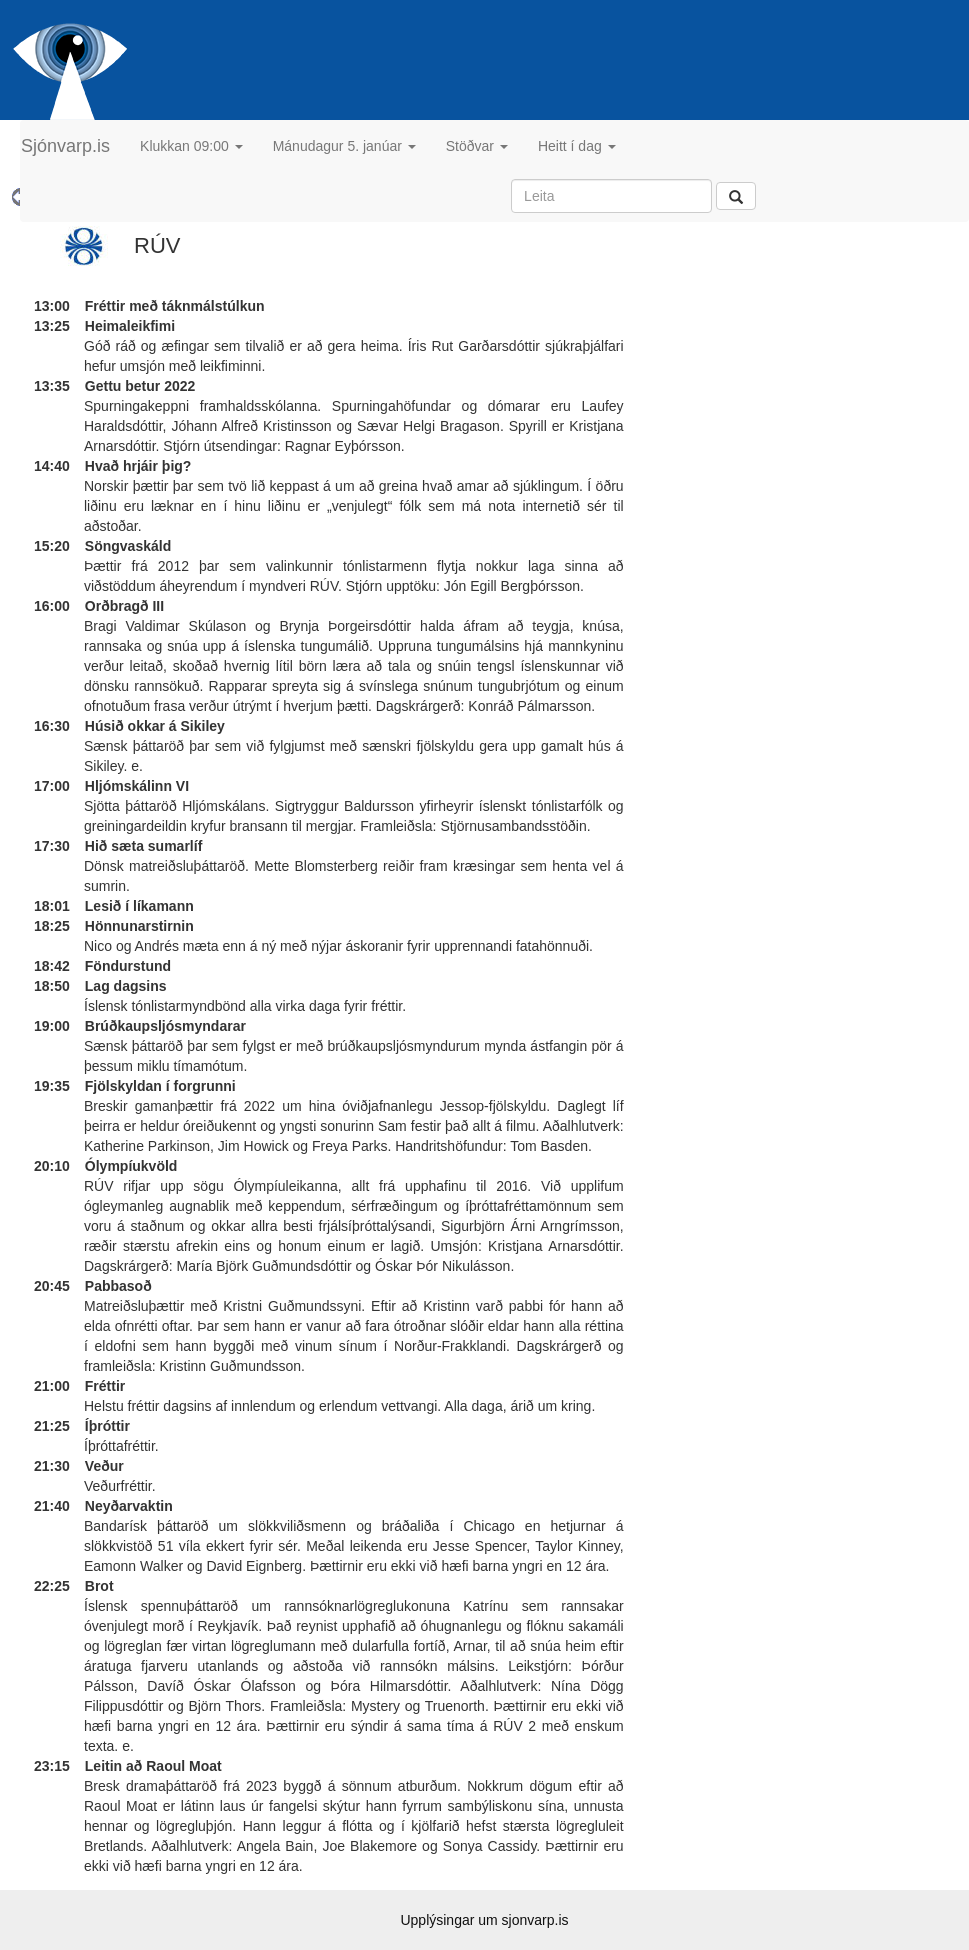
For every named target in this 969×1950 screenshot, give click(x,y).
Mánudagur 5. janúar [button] (344, 146)
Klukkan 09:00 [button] (191, 146)
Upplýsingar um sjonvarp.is (484, 1920)
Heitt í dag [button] (577, 146)
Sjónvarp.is (65, 146)
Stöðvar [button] (477, 146)
